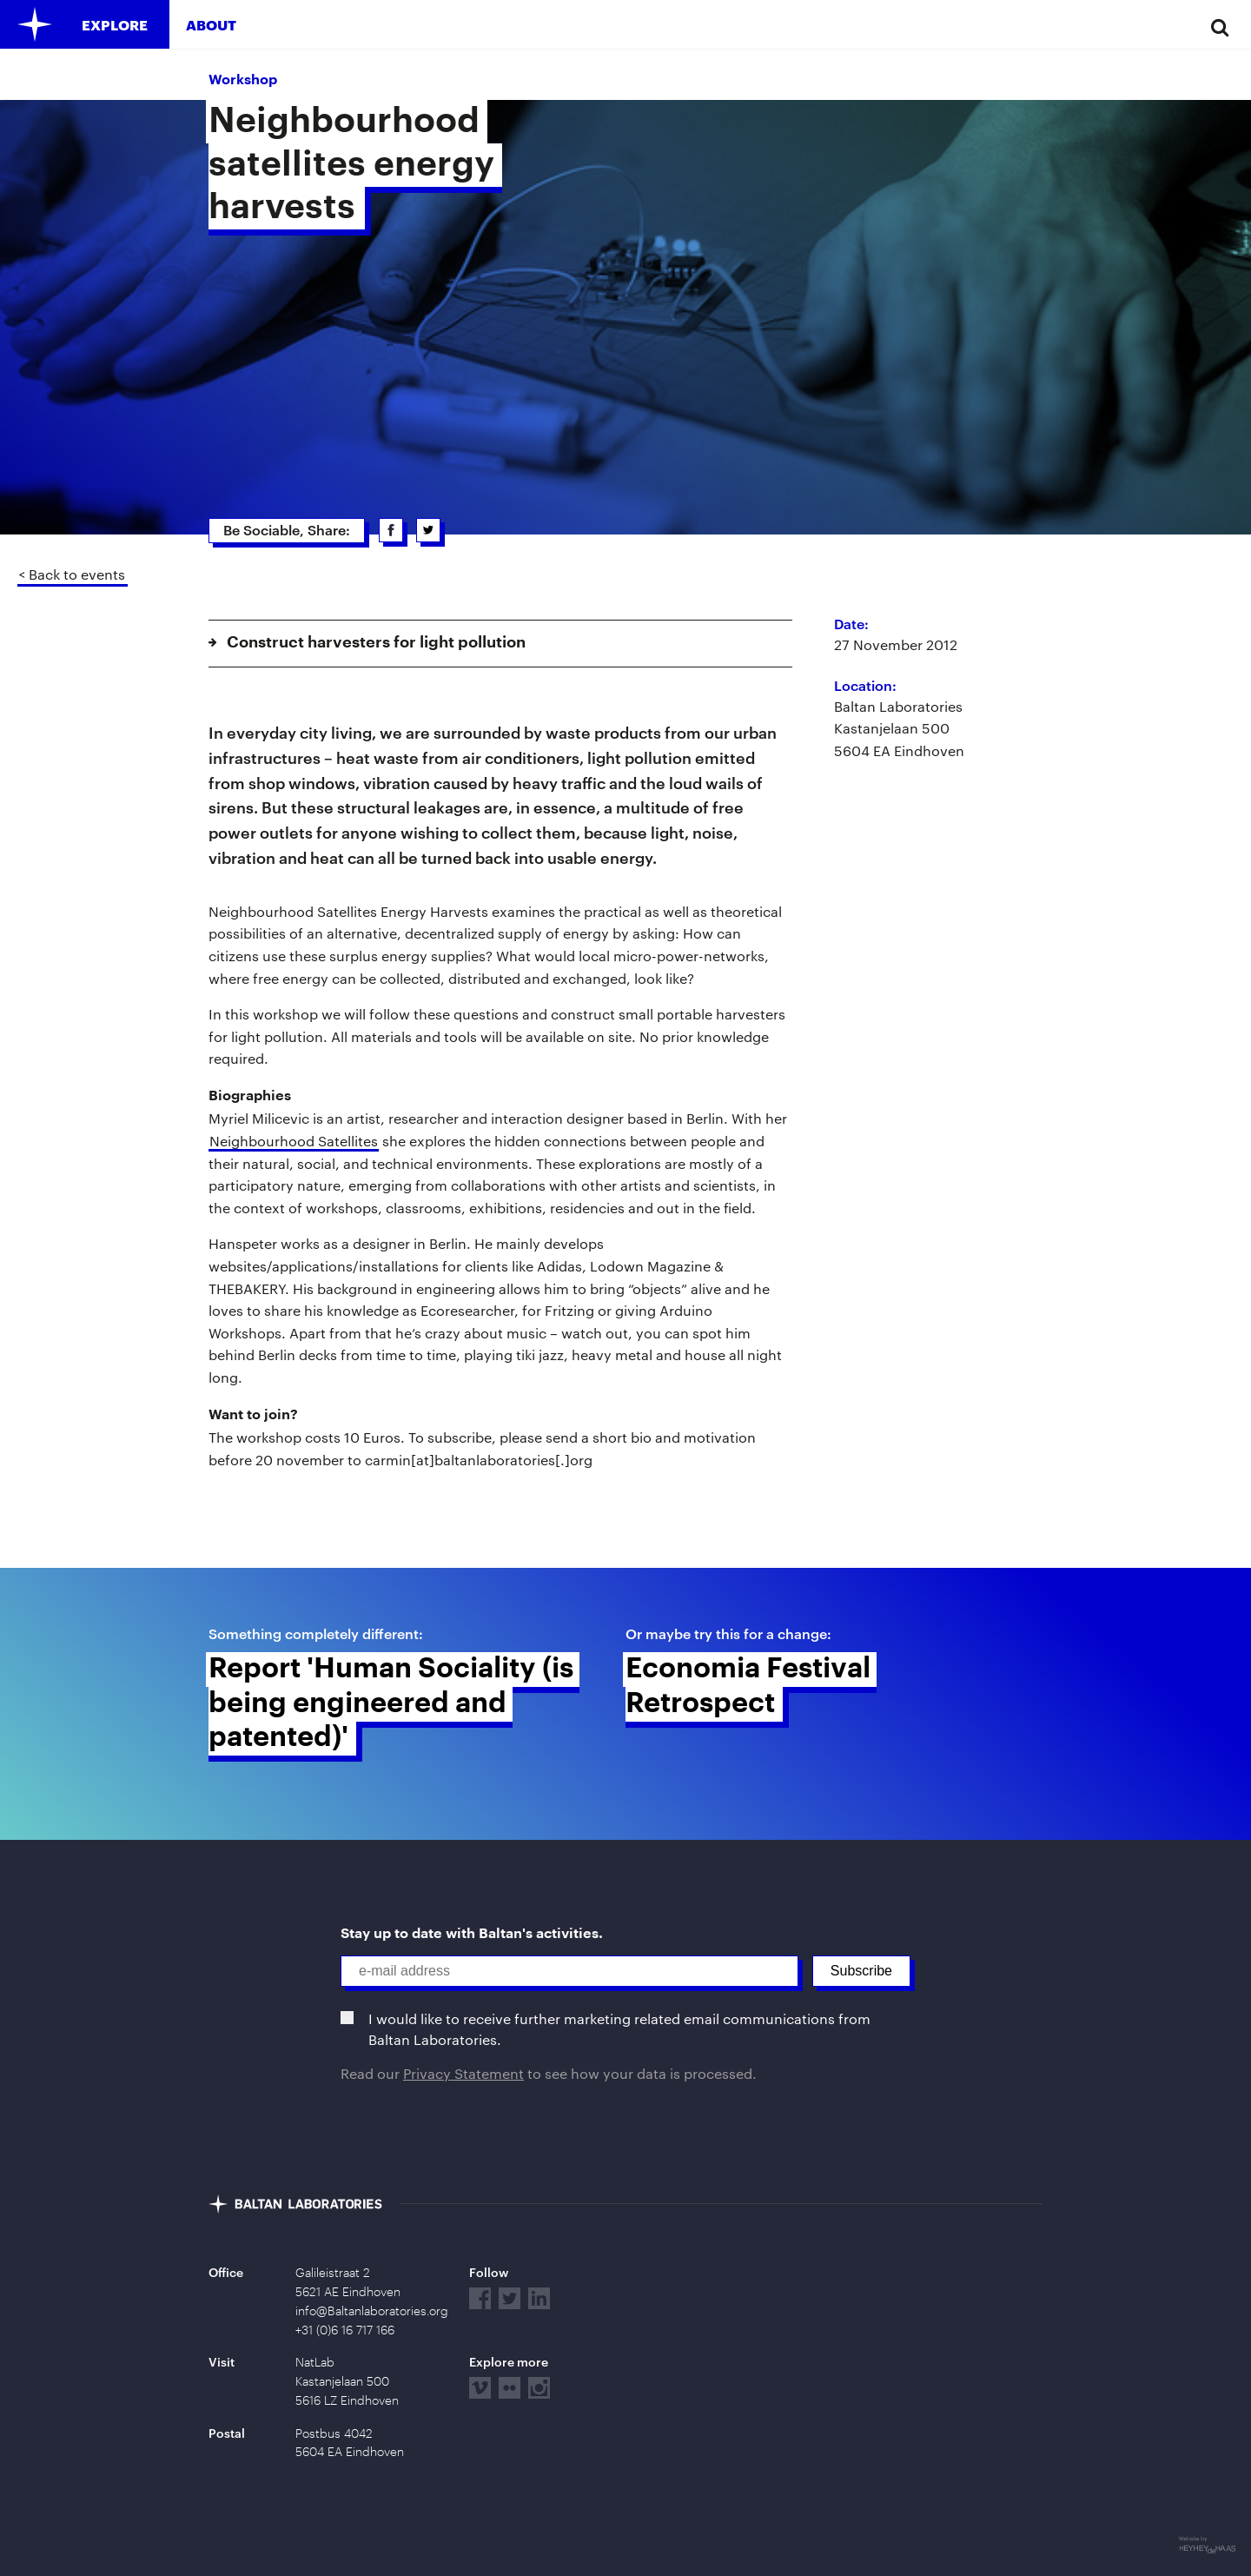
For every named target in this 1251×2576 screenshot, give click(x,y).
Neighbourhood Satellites (293, 1140)
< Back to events (71, 574)
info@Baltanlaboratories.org (371, 2311)
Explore (115, 25)
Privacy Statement (463, 2073)
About (211, 25)
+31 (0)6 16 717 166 (344, 2330)
